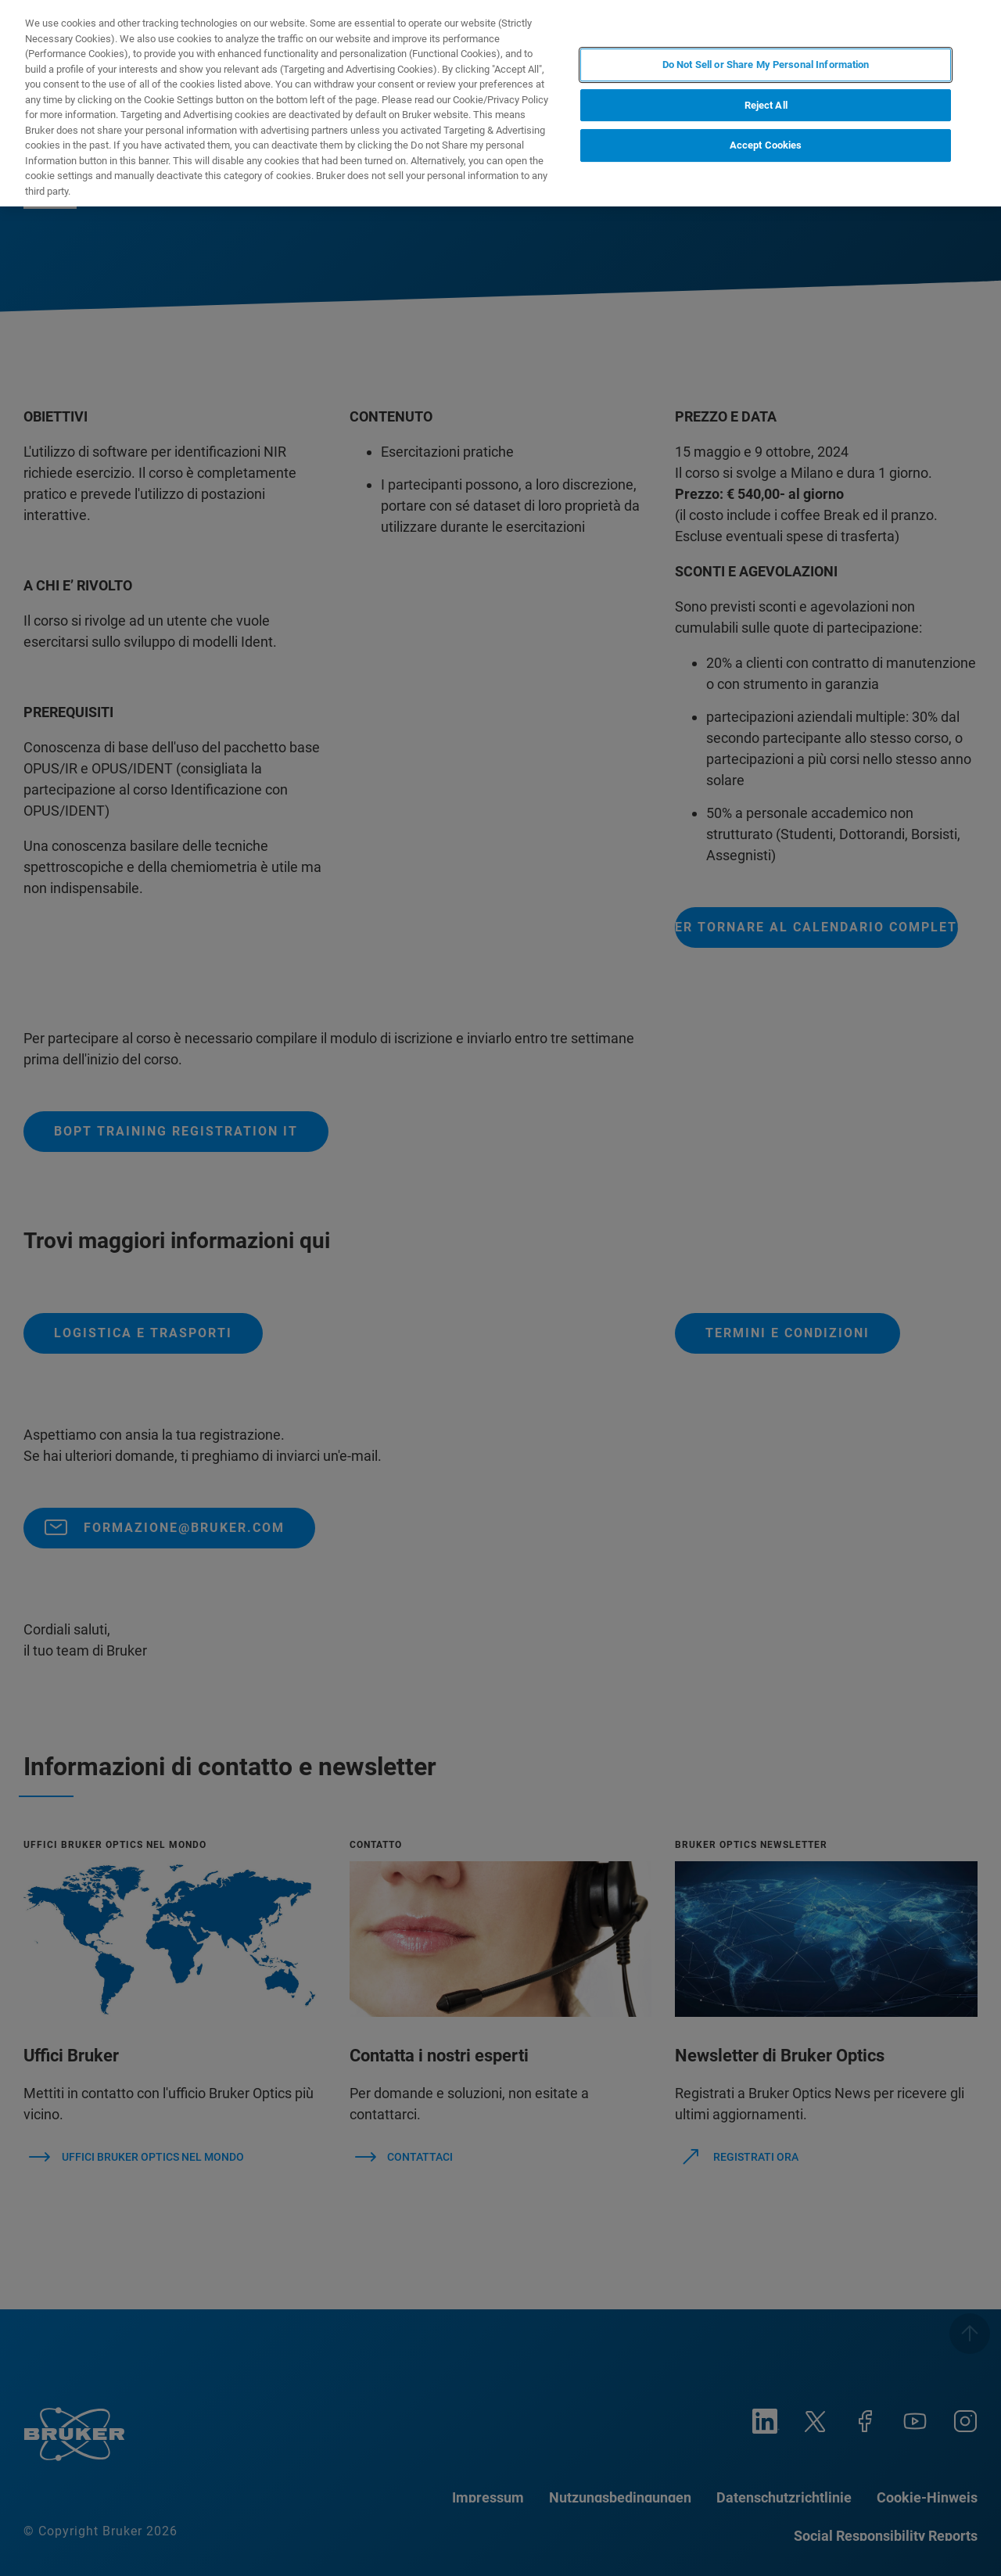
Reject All (766, 105)
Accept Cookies (766, 145)
